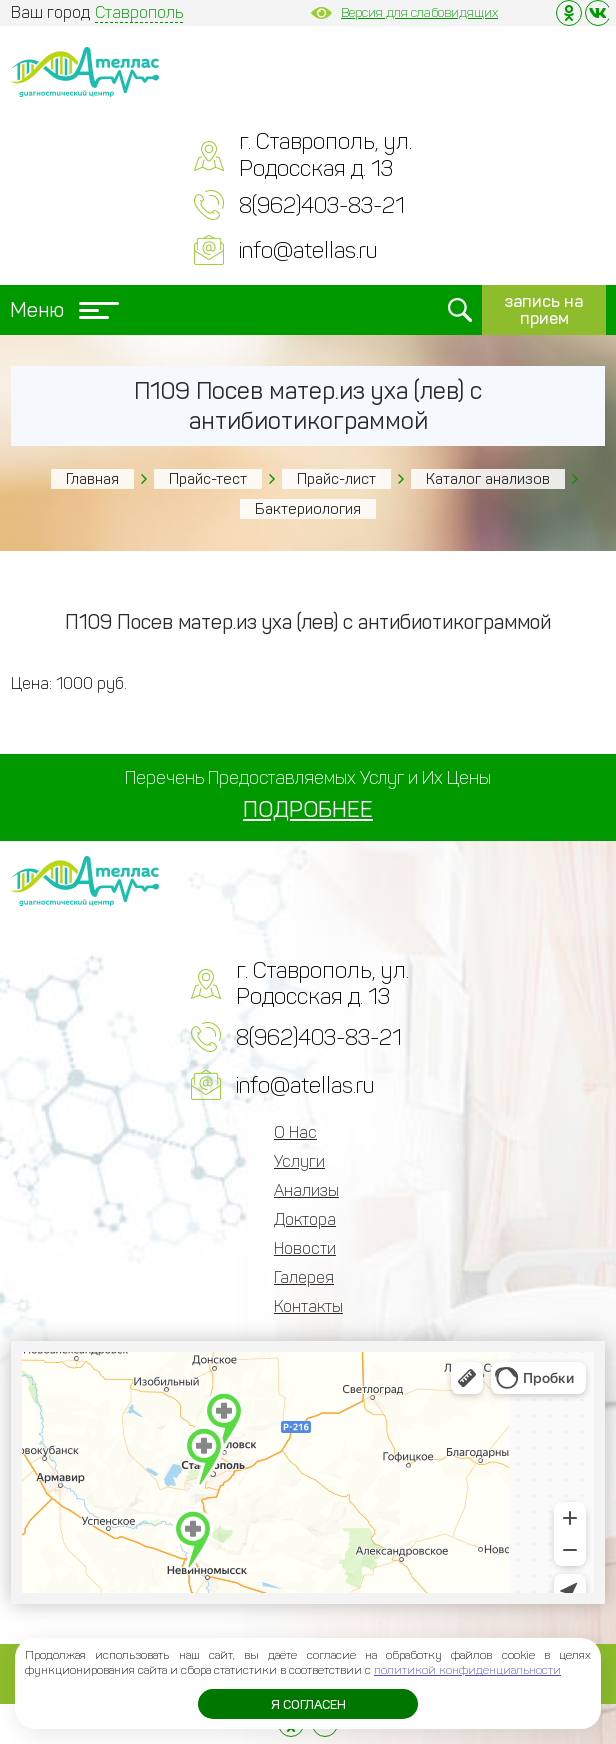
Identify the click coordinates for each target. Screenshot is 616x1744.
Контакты (308, 1306)
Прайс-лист (336, 479)
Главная (92, 479)
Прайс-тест (208, 479)
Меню (64, 310)
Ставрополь (139, 12)
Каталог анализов (488, 479)
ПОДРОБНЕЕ (308, 809)
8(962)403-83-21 (322, 205)
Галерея (304, 1277)
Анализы (306, 1190)
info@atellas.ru (308, 250)
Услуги (299, 1161)
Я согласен (308, 1704)
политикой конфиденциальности (467, 1670)
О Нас (295, 1132)
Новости (305, 1248)
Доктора (305, 1219)
